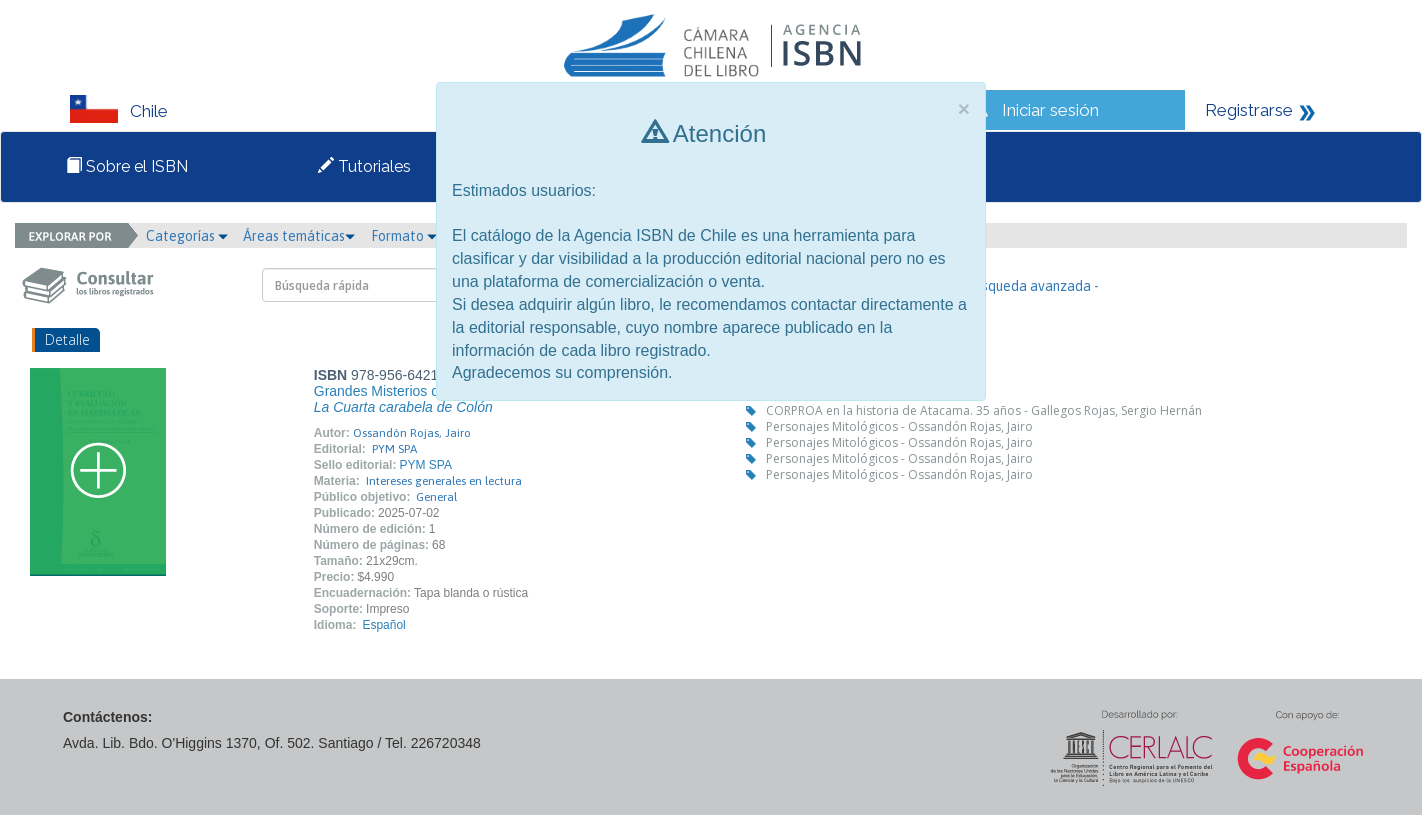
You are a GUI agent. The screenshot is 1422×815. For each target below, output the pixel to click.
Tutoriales (364, 166)
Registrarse (1249, 110)
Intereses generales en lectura (444, 481)
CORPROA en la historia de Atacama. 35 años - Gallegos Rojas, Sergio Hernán (984, 410)
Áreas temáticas (299, 236)
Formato (404, 236)
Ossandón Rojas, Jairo (412, 433)
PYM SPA (394, 449)
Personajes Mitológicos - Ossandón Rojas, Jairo (899, 426)
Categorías (187, 236)
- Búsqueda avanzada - (1028, 286)
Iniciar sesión (1050, 110)
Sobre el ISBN (127, 166)
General (436, 497)
